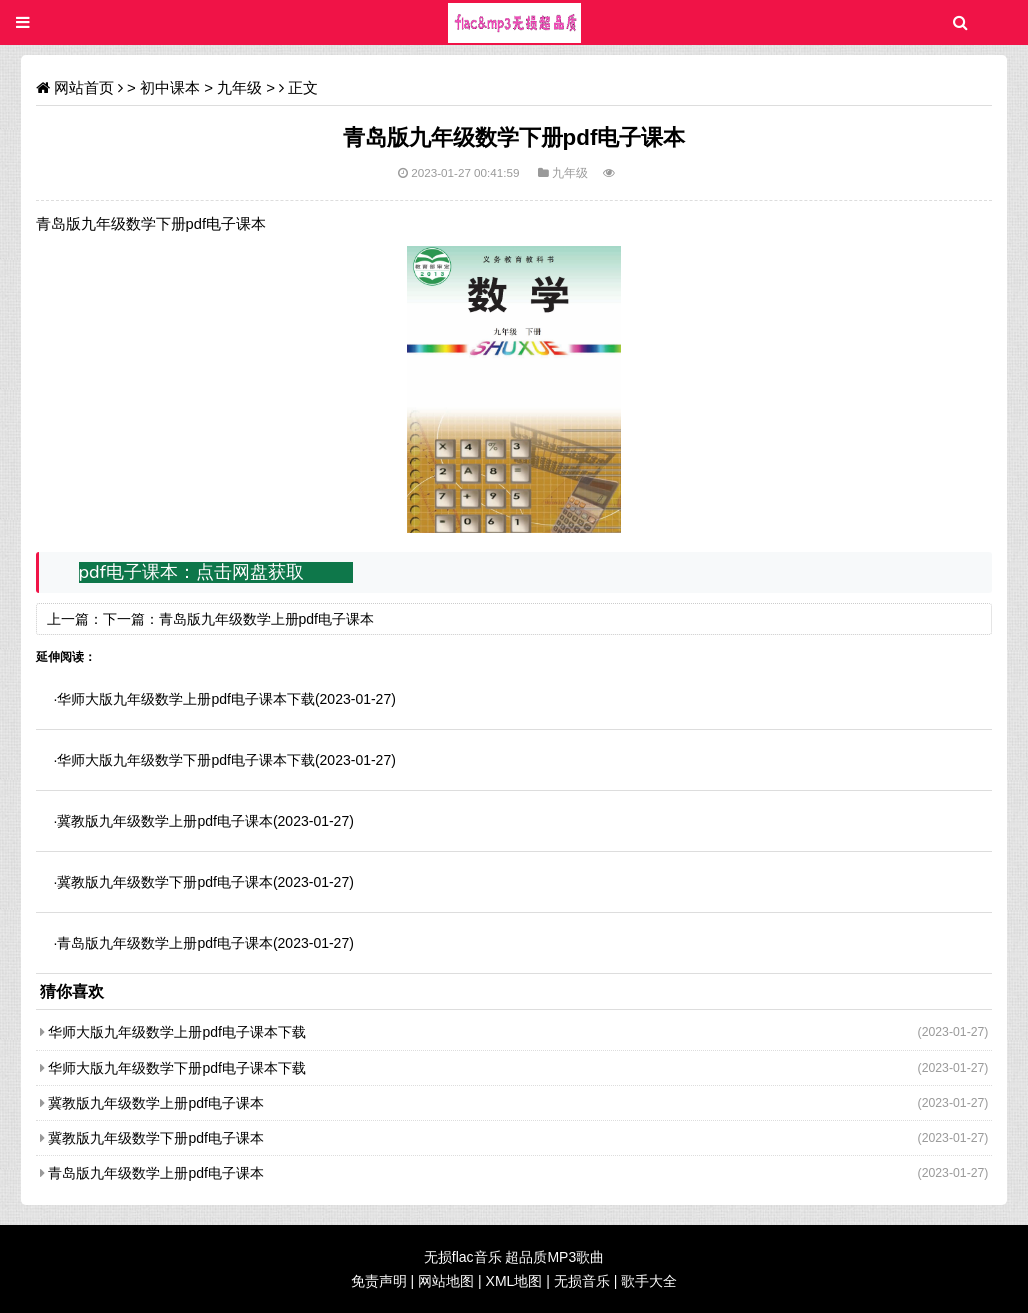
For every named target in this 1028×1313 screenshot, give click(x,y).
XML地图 (514, 1281)
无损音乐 (582, 1281)
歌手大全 (649, 1281)
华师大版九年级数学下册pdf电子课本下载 (185, 760)
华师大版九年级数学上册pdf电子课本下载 (185, 699)
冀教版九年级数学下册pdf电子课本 (164, 882)
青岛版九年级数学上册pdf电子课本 (266, 619)
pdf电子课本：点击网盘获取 (191, 572)
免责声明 (379, 1281)
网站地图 (446, 1281)
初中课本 (170, 87)
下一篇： (131, 619)
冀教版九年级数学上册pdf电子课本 (164, 821)
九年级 (239, 87)
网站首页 (84, 87)
